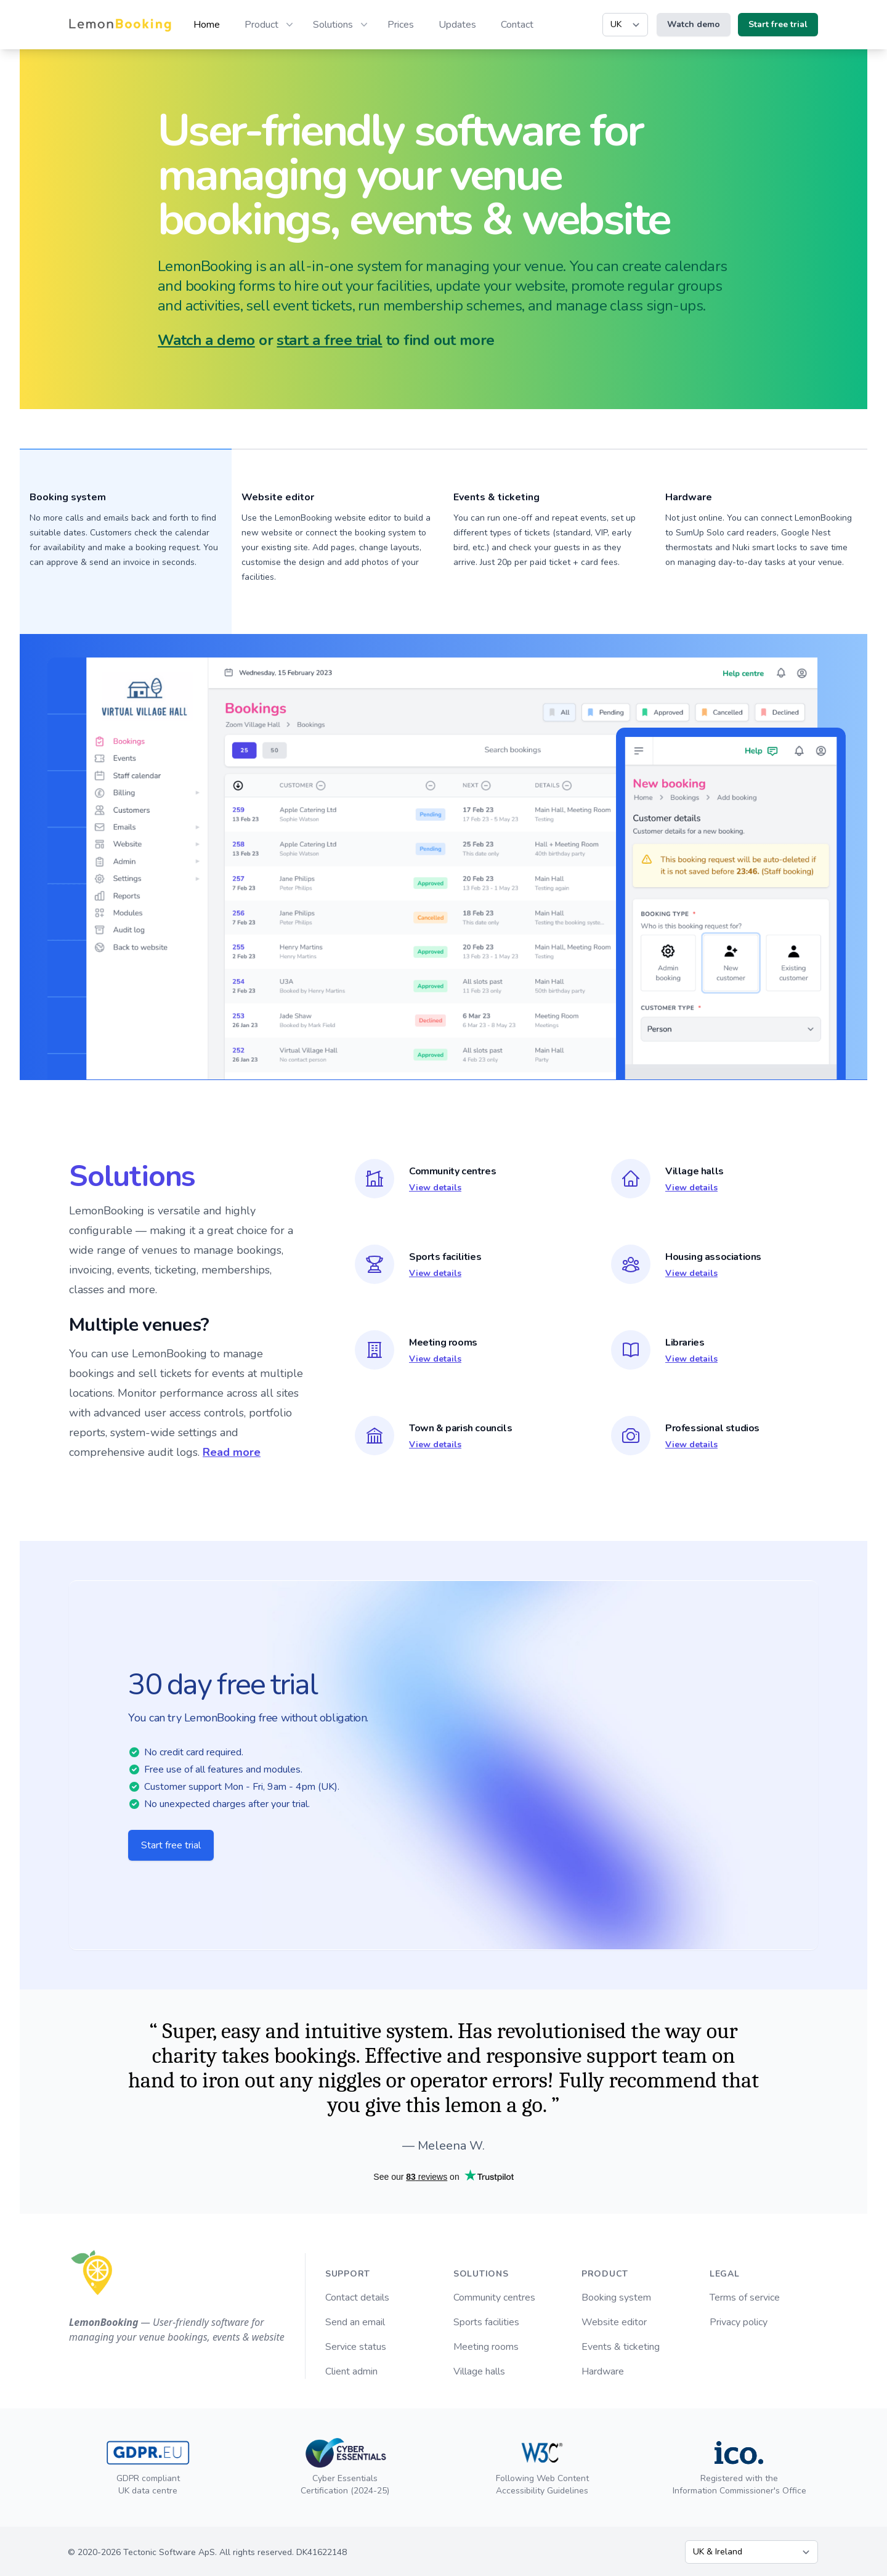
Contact (517, 24)
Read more (232, 1452)
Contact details (357, 2297)
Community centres (494, 2297)
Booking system (616, 2297)
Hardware (688, 497)
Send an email (355, 2322)
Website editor (614, 2322)
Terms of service (745, 2297)
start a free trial (329, 340)
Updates (457, 24)
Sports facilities (486, 2322)
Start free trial (171, 1845)
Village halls (479, 2371)
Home (206, 24)
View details (435, 1187)
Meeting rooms (486, 2347)
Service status (355, 2347)
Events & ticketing (620, 2347)
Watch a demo (206, 340)
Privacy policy (739, 2322)
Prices (400, 24)
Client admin (351, 2371)
